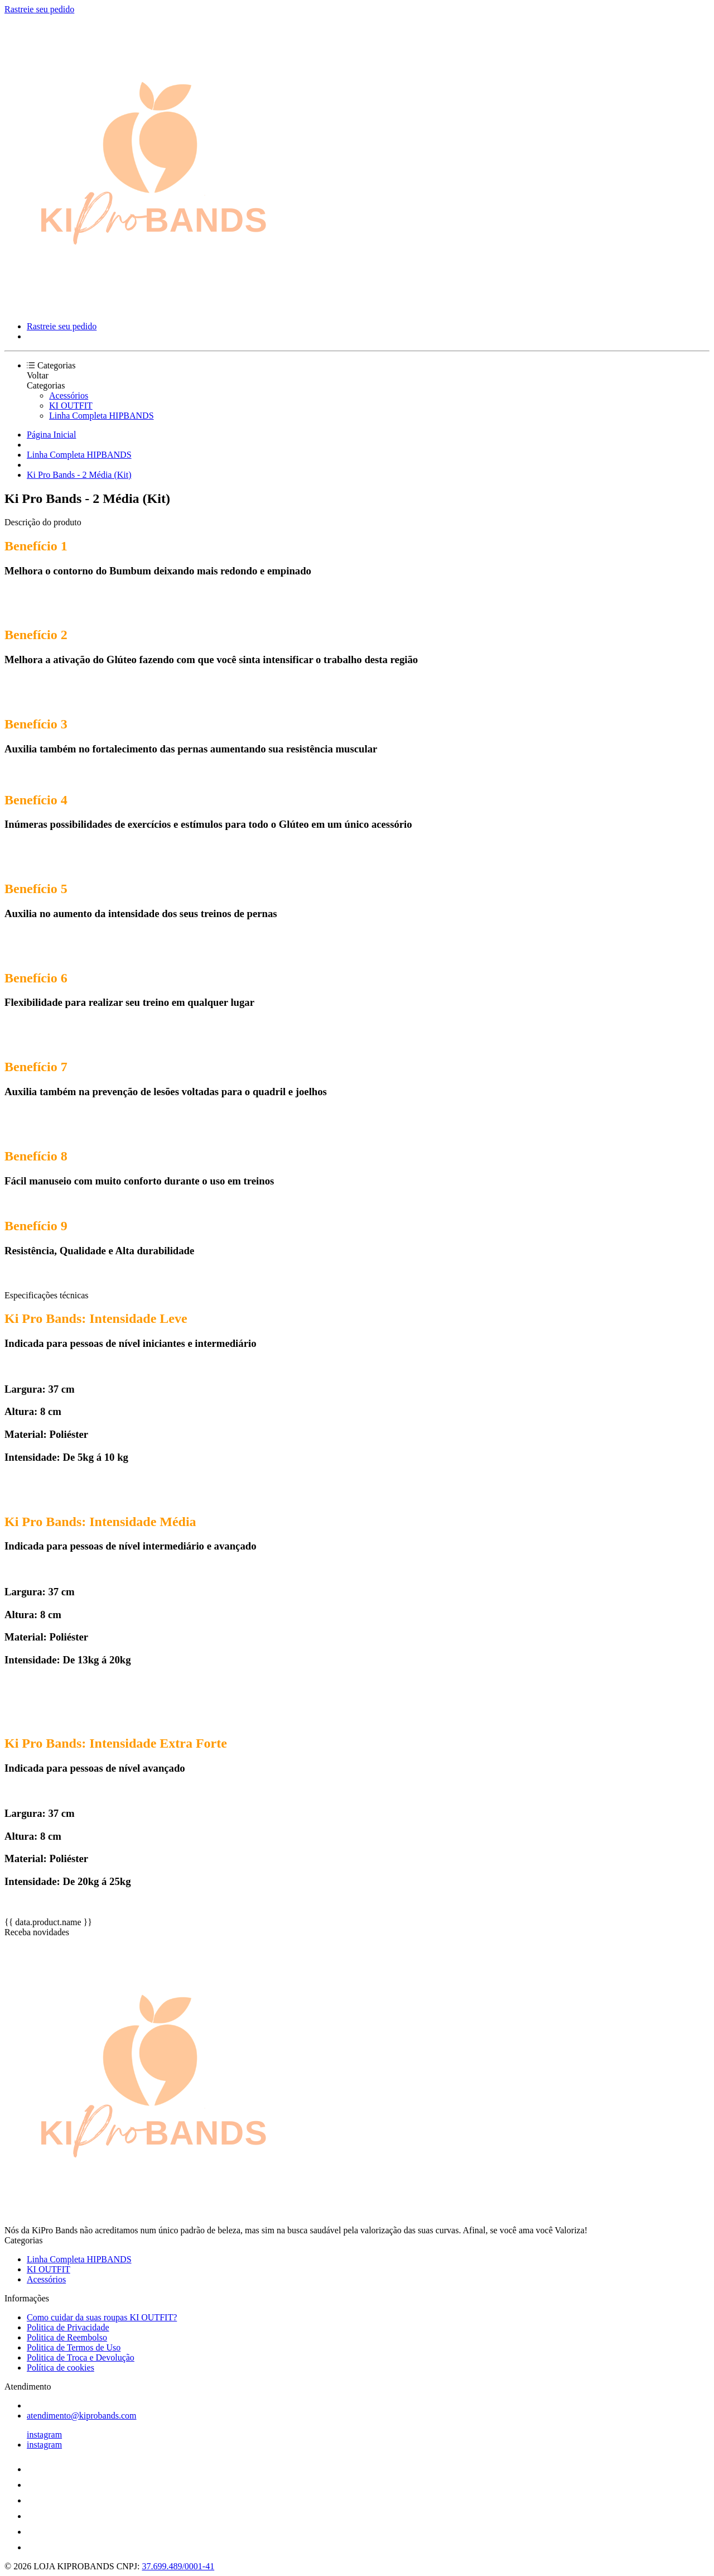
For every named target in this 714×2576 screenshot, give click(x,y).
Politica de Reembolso (67, 2337)
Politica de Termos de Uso (73, 2347)
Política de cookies (60, 2367)
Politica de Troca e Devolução (80, 2357)
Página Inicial (51, 434)
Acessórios (68, 395)
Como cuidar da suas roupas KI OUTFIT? (102, 2317)
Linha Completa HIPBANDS (101, 415)
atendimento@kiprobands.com (81, 2415)
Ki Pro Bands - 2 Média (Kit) (79, 474)
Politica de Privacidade (68, 2327)
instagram (44, 2434)
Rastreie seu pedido (39, 9)
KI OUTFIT (71, 405)
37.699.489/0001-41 (178, 2566)
